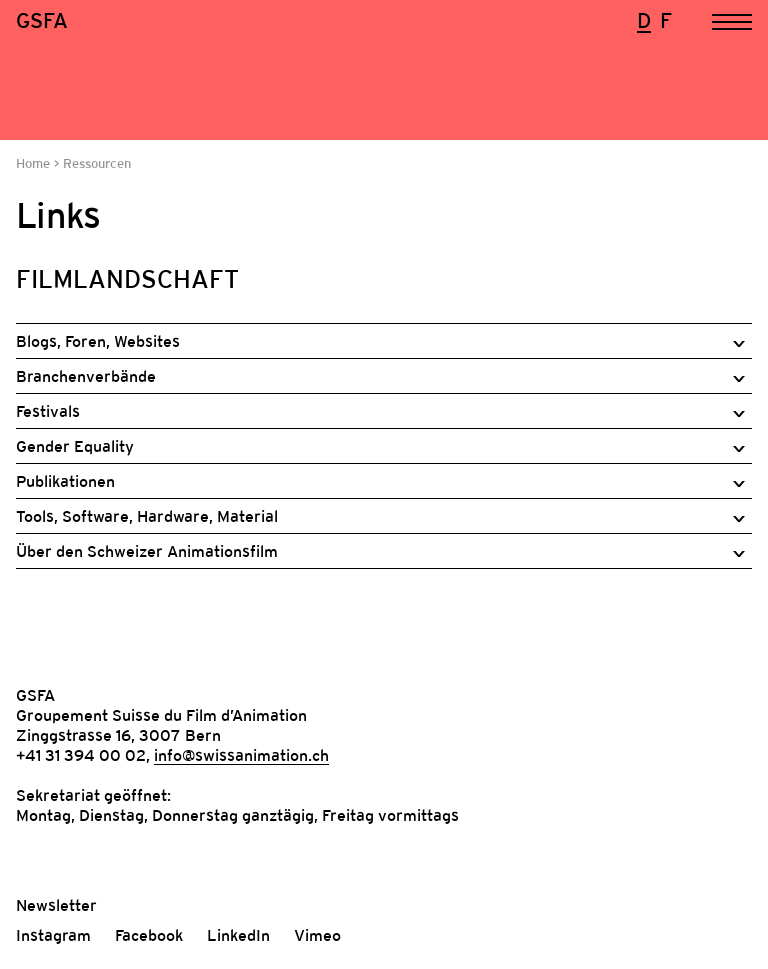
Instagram (53, 935)
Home (35, 163)
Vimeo (317, 935)
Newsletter (56, 905)
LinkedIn (238, 935)
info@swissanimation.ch (241, 755)
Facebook (149, 935)
